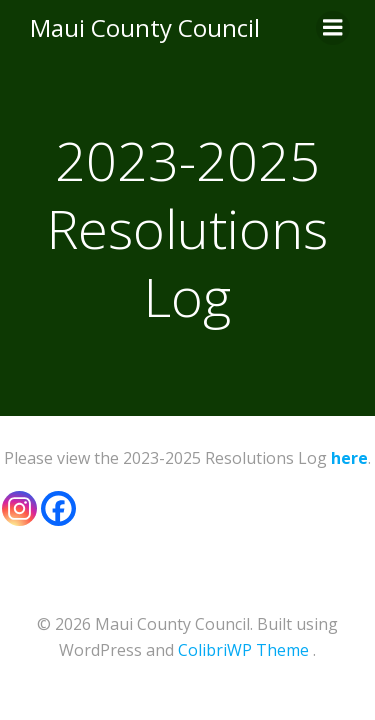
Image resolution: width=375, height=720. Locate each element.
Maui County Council (145, 27)
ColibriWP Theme (243, 650)
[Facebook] (58, 508)
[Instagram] (19, 508)
